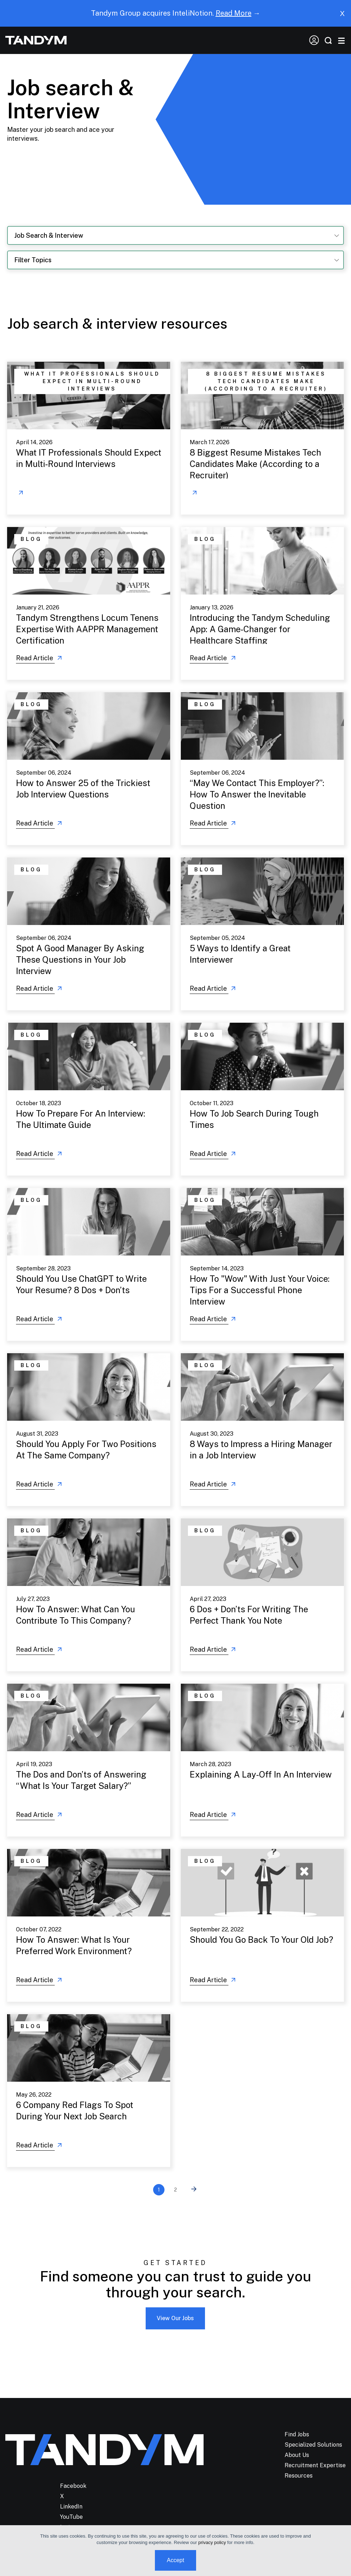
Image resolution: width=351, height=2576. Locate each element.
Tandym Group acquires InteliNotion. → (175, 13)
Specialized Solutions (313, 2444)
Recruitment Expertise (315, 2465)
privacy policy (212, 2542)
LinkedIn (71, 2506)
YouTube (71, 2516)
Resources (299, 2475)
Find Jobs (297, 2434)
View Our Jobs (175, 2318)
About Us (297, 2455)
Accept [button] (175, 2560)
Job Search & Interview (48, 235)
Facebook (73, 2486)
